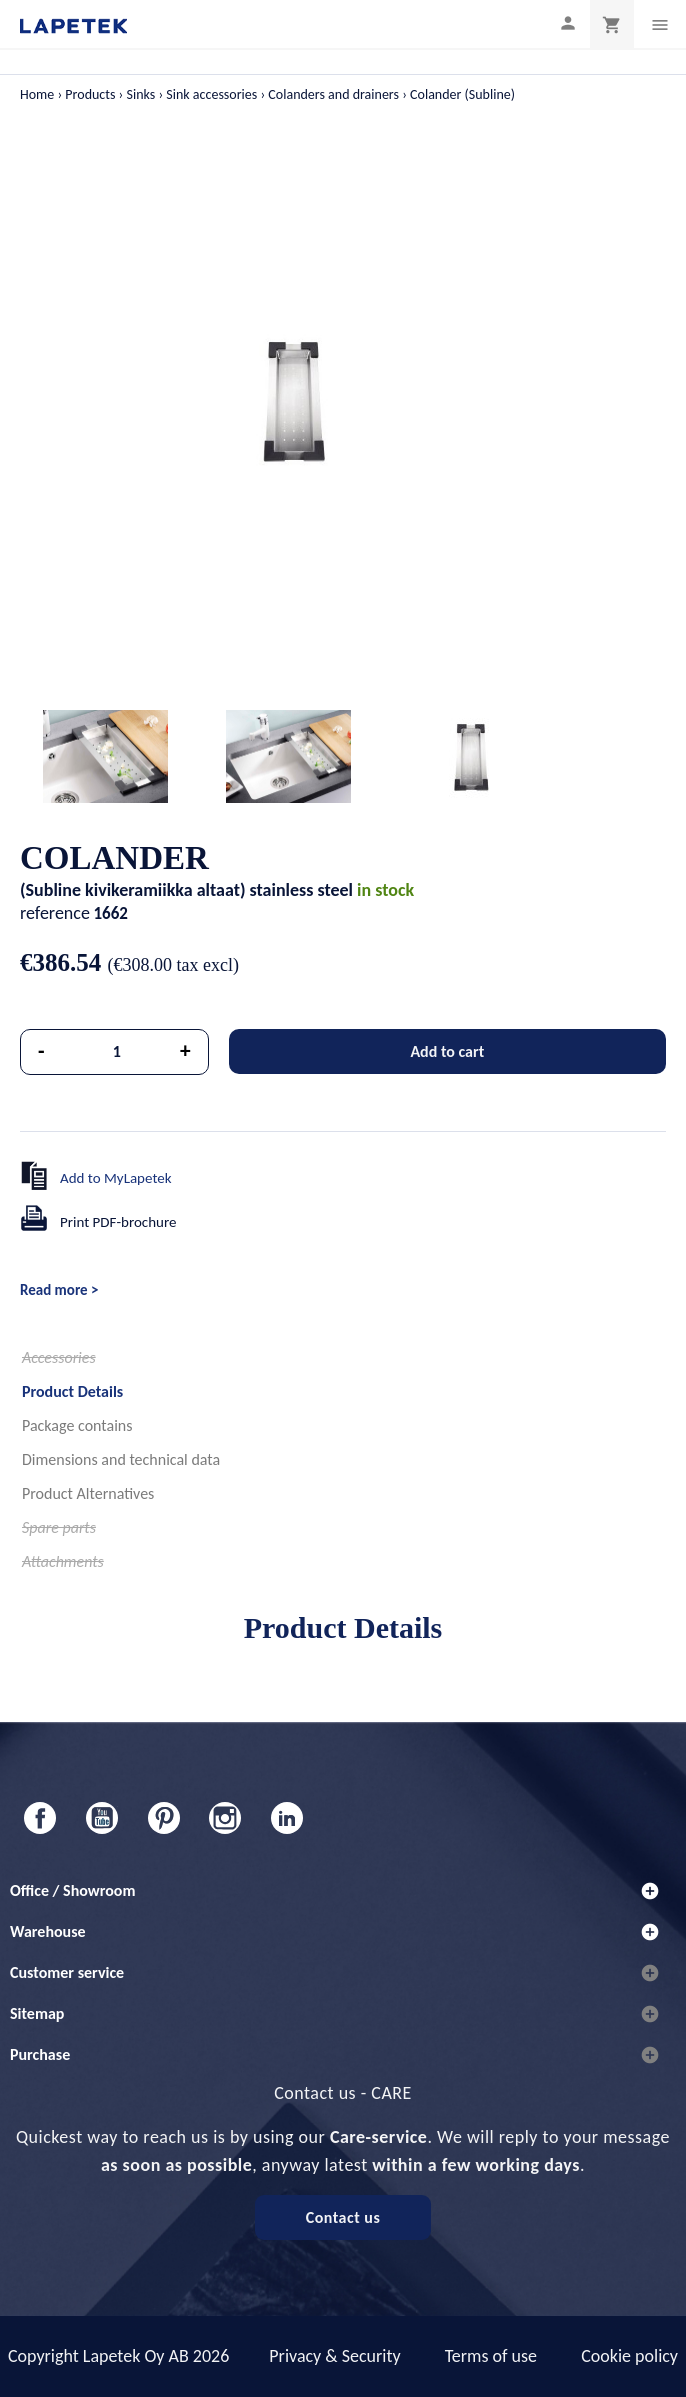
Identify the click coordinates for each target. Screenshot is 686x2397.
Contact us (343, 2217)
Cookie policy (629, 2356)
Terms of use (491, 2356)
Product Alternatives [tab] (88, 1493)
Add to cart (447, 1051)
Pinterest (164, 1818)
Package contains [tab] (77, 1425)
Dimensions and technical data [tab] (121, 1459)
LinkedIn (287, 1818)
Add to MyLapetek (116, 1178)
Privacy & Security (334, 2356)
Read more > (59, 1290)
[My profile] (568, 22)
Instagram (225, 1818)
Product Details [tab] (72, 1391)
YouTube (102, 1818)
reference (55, 913)
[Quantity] (117, 1052)
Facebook (40, 1818)
